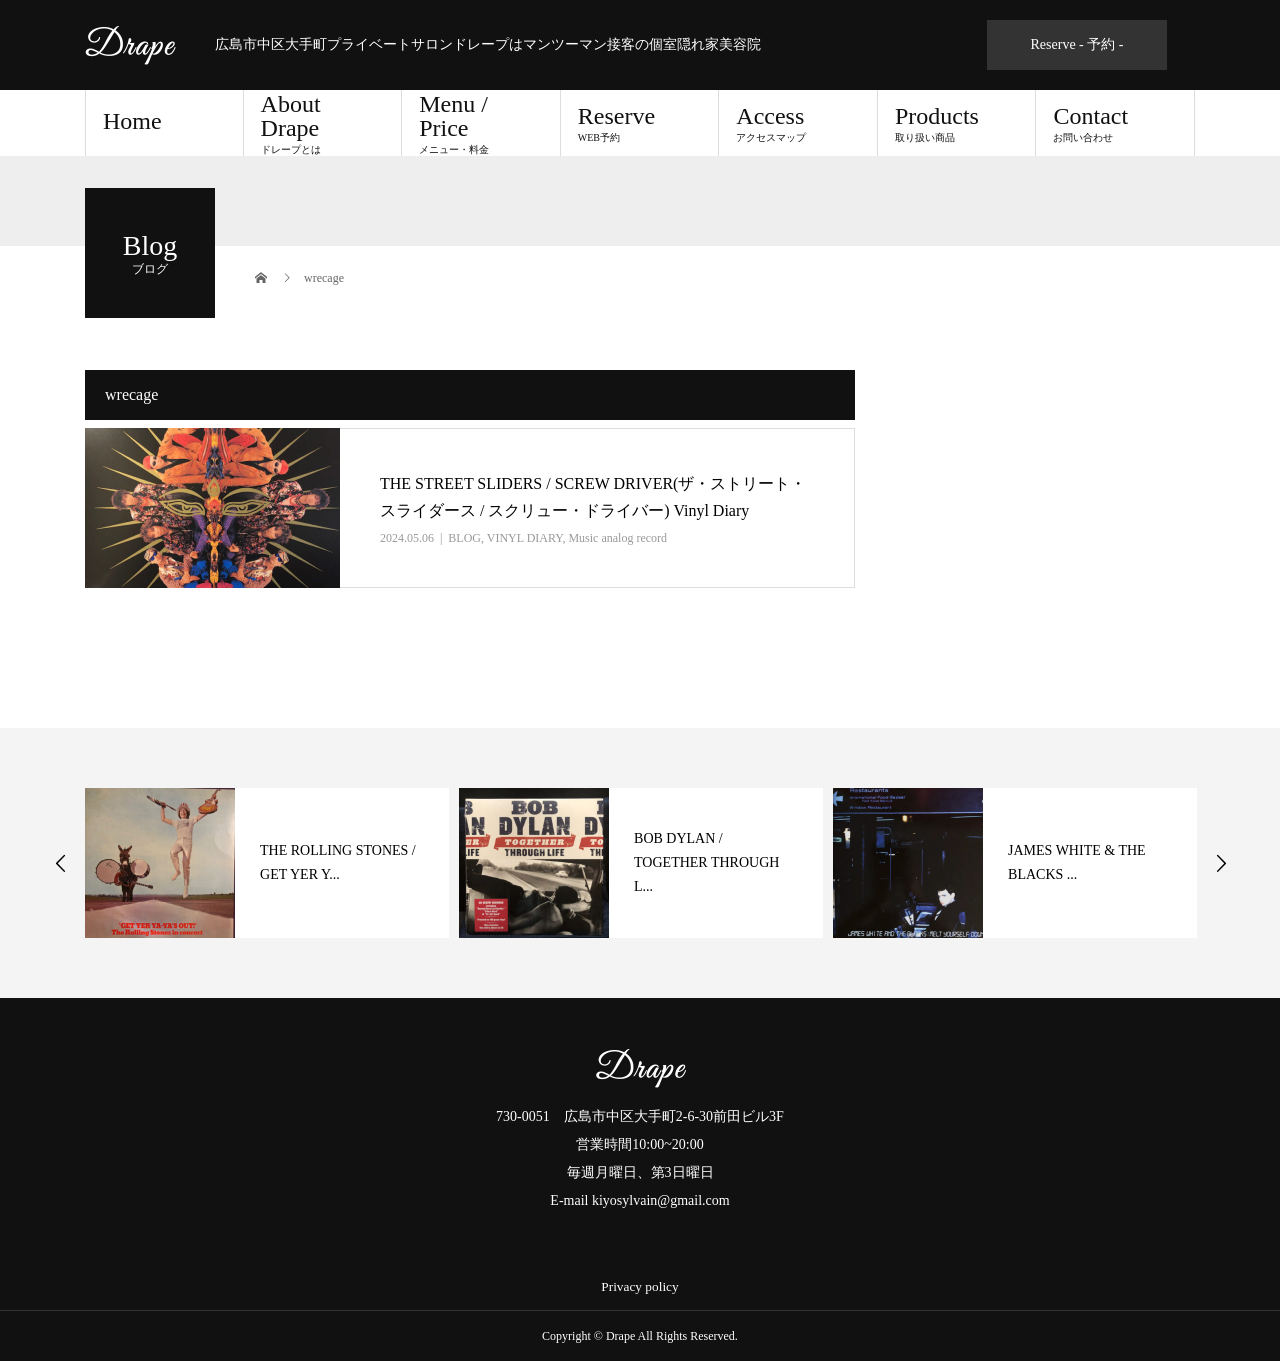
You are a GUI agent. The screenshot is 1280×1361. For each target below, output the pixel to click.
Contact (1115, 123)
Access (798, 123)
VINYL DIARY (525, 538)
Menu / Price (481, 123)
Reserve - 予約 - (1077, 44)
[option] (267, 863)
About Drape (323, 123)
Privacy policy (639, 1286)
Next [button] (1221, 863)
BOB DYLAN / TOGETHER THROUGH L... (706, 862)
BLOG (464, 538)
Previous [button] (61, 863)
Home (132, 121)
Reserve (640, 123)
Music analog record (617, 538)
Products (957, 123)
